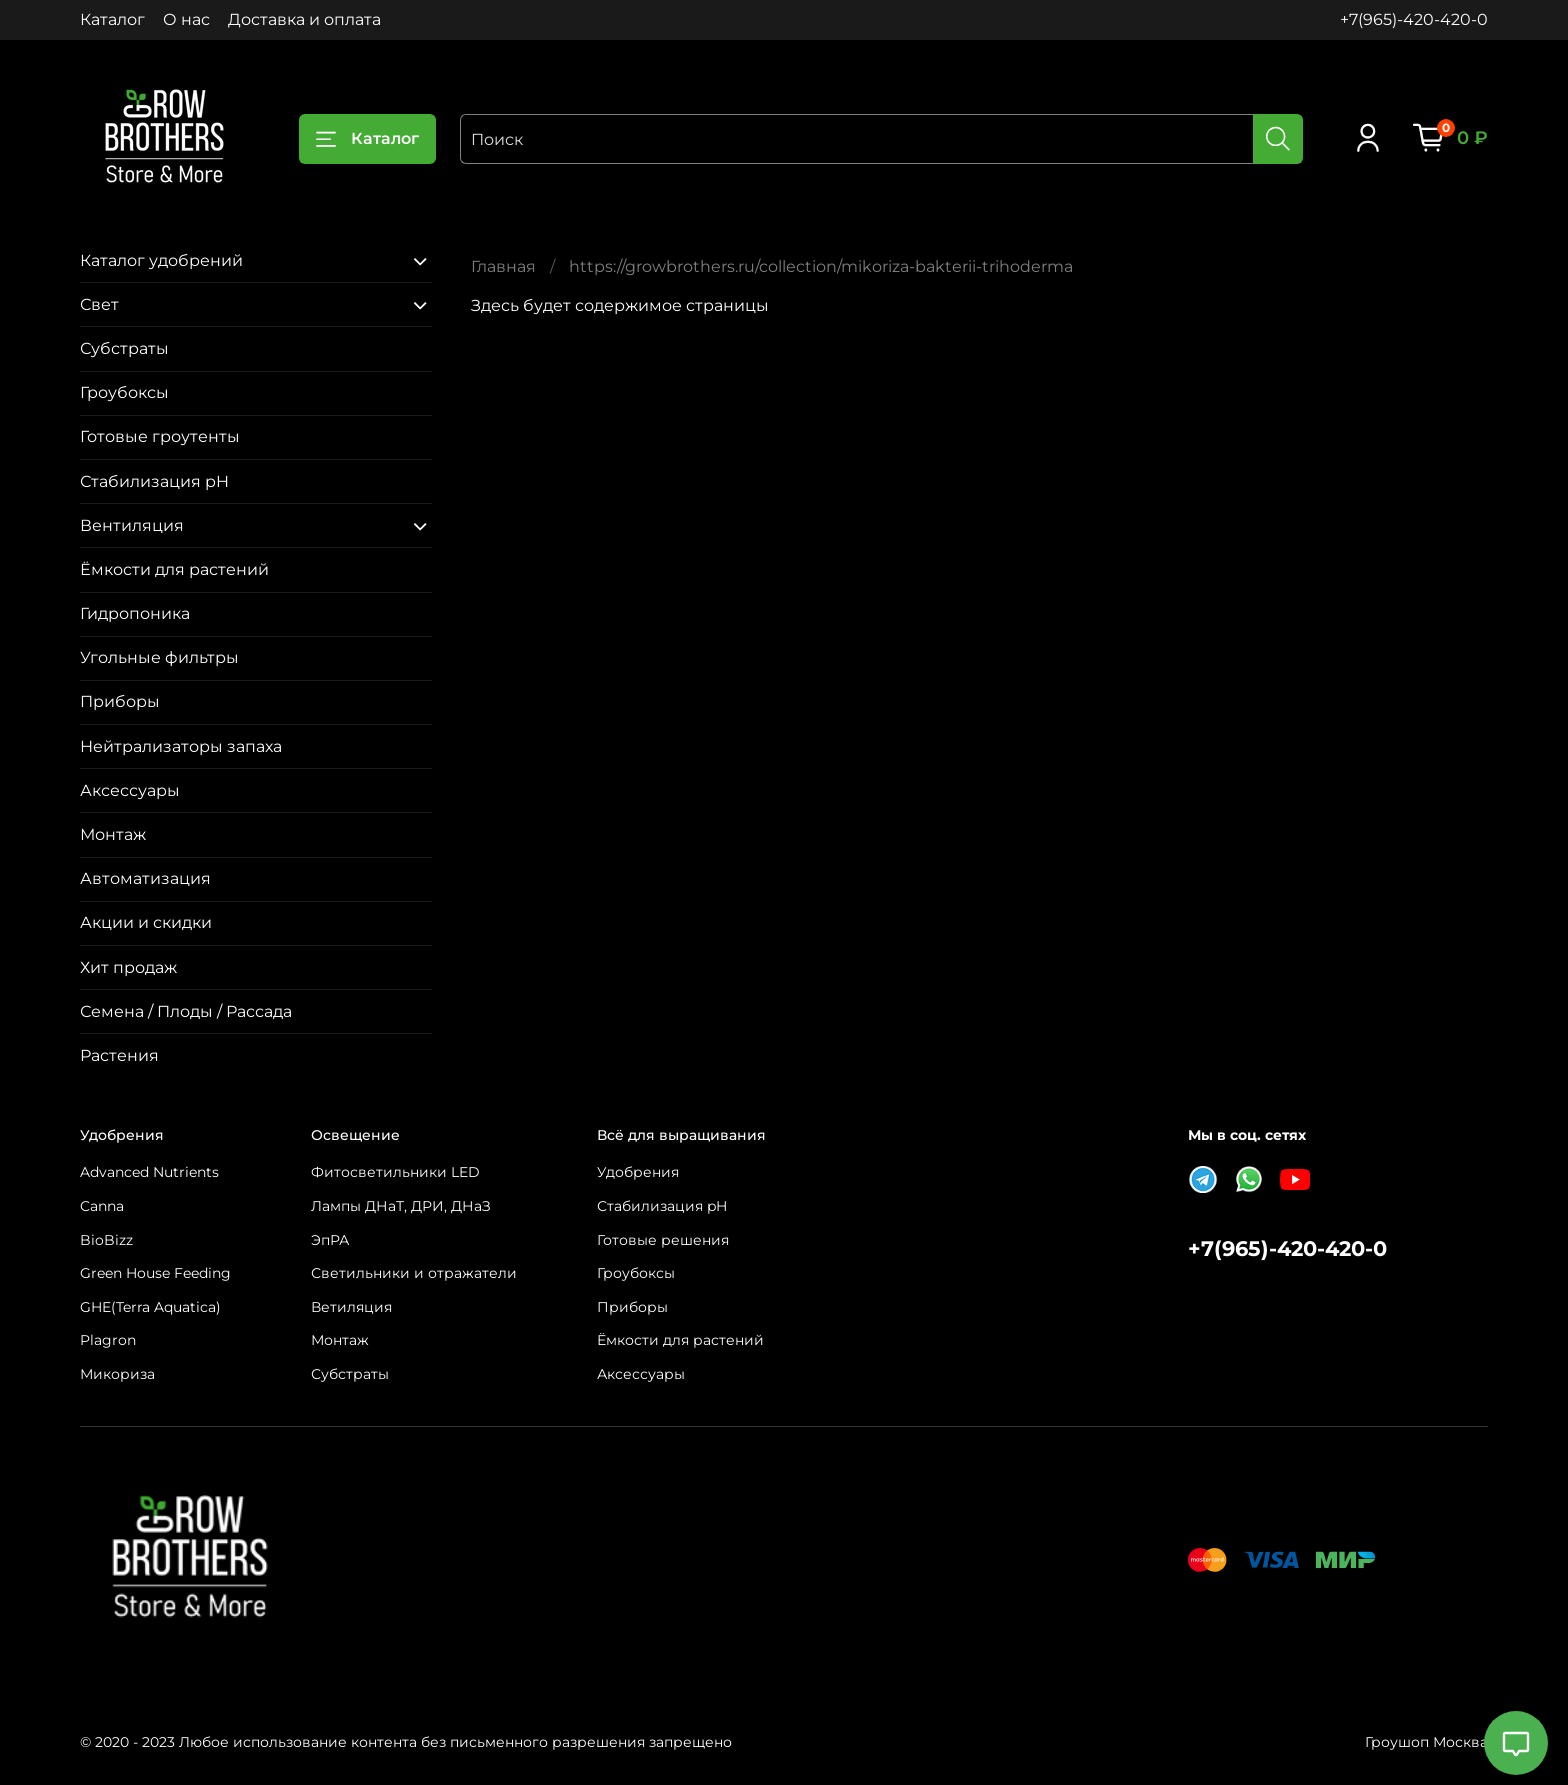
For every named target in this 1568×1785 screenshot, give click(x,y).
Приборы (120, 701)
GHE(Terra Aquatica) (150, 1307)
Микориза (117, 1374)
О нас (186, 19)
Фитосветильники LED (395, 1172)
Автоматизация (145, 878)
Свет (99, 304)
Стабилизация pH (154, 481)
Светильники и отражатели (414, 1273)
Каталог (112, 19)
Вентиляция (132, 525)
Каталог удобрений (161, 260)
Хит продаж (128, 967)
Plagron (108, 1340)
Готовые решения (663, 1240)
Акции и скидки (146, 922)
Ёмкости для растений (174, 569)
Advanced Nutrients (149, 1172)
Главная (503, 266)
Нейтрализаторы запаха (181, 746)
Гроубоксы (124, 392)
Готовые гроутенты (160, 436)
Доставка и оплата (304, 19)
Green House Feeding (155, 1273)
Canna (102, 1206)
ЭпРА (330, 1240)
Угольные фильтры (159, 657)
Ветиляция (351, 1307)
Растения (119, 1055)
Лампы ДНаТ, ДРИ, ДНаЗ (401, 1206)
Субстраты (124, 348)
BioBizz (106, 1240)
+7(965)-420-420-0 (1414, 19)
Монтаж (113, 834)
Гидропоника (135, 613)
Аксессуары (130, 790)
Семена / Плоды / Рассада (186, 1011)
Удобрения (638, 1172)
